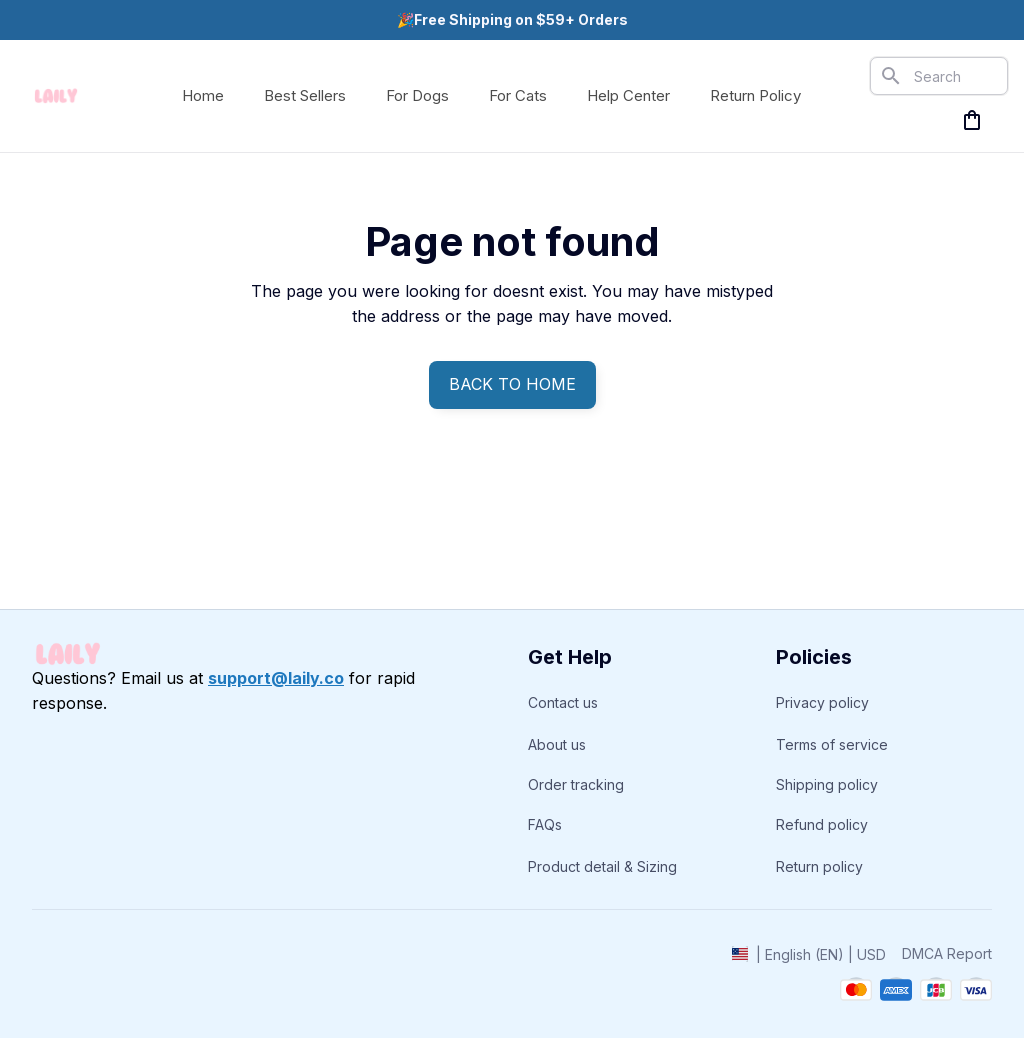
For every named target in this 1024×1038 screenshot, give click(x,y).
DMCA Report (947, 953)
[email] (276, 678)
